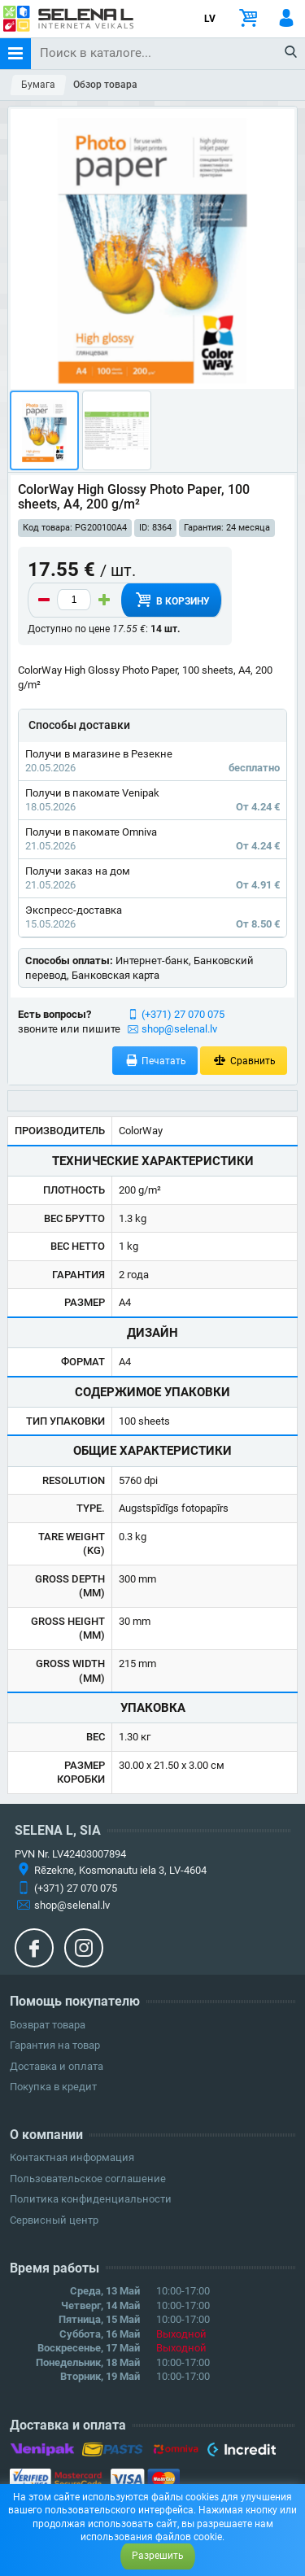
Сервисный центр (54, 2220)
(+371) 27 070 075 (183, 1014)
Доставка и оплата (56, 2066)
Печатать (155, 1060)
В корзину (171, 599)
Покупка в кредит (53, 2086)
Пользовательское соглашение (88, 2178)
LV (210, 18)
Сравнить (243, 1060)
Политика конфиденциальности (91, 2199)
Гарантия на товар (55, 2045)
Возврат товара (47, 2025)
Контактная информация (72, 2157)
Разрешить (158, 2555)
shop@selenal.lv (179, 1029)
